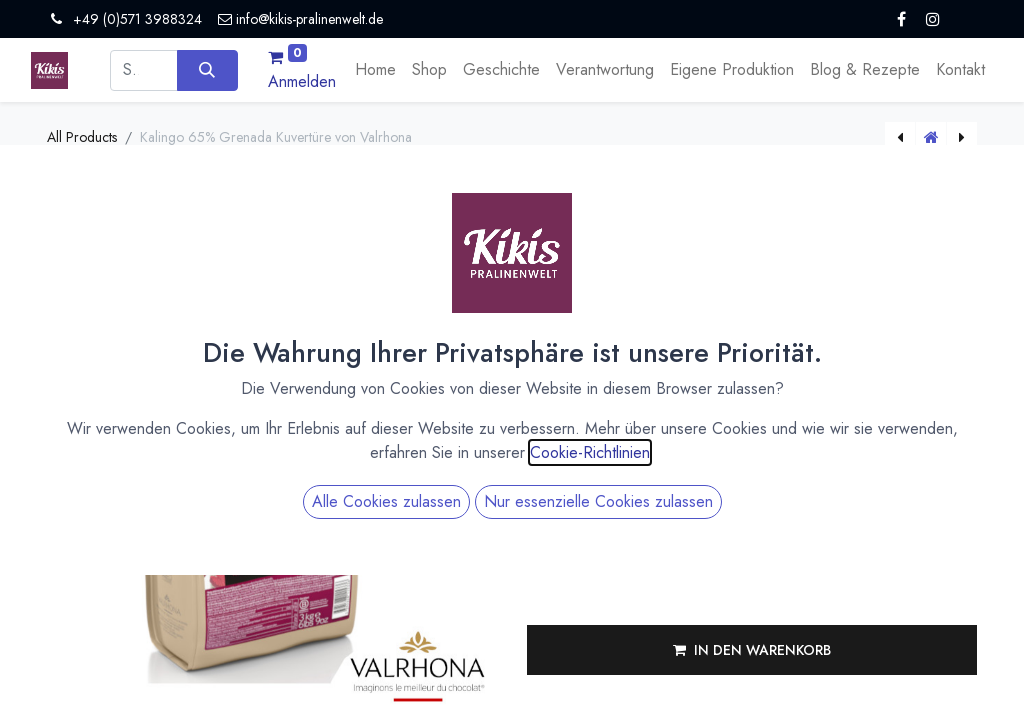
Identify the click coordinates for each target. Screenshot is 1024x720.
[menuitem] (375, 70)
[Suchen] (207, 70)
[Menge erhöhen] (727, 422)
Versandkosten (717, 311)
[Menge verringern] (727, 439)
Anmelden (302, 81)
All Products (82, 137)
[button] (752, 650)
